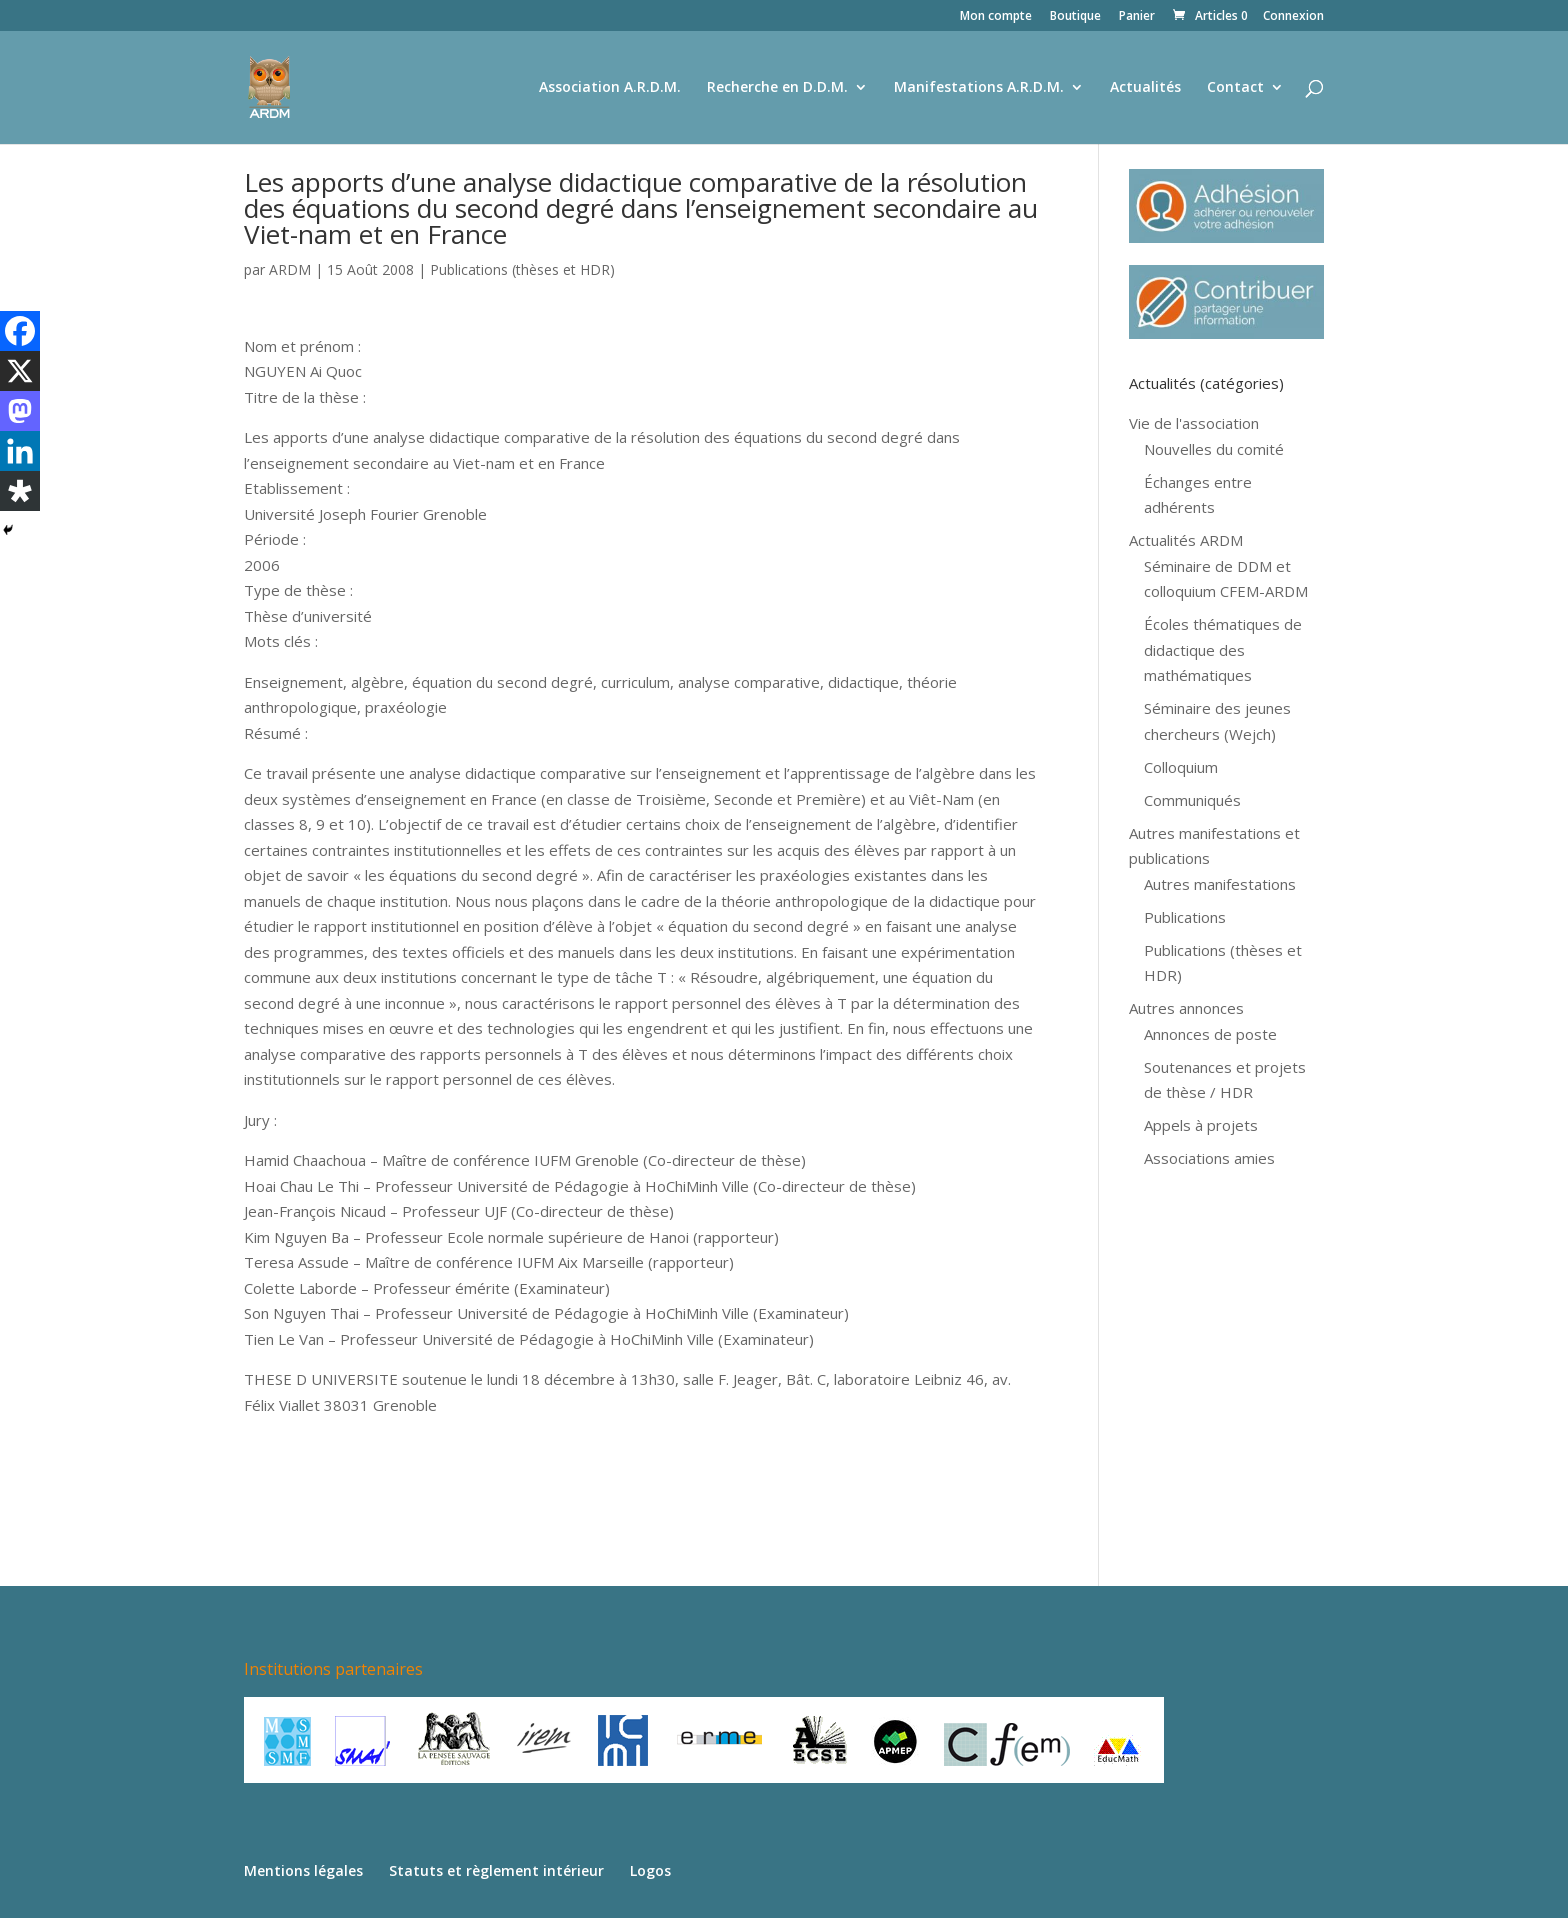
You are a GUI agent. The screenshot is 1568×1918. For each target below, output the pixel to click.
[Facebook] (20, 331)
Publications (1185, 917)
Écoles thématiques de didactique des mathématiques (1223, 649)
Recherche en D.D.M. (777, 88)
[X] (20, 371)
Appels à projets (1201, 1125)
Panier (1137, 17)
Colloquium (1181, 767)
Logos (650, 1870)
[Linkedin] (20, 451)
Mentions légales (303, 1870)
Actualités (1145, 88)
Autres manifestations (1220, 884)
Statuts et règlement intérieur (496, 1870)
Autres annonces (1186, 1008)
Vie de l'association (1194, 423)
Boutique (1075, 17)
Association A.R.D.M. (610, 88)
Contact (1235, 88)
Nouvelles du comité (1214, 449)
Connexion (1293, 17)
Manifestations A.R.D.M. (979, 88)
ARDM (290, 269)
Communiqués (1192, 800)
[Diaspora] (20, 491)
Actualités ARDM (1186, 540)
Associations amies (1209, 1158)
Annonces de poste (1210, 1034)
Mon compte (996, 17)
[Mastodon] (20, 411)
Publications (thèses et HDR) (522, 269)
